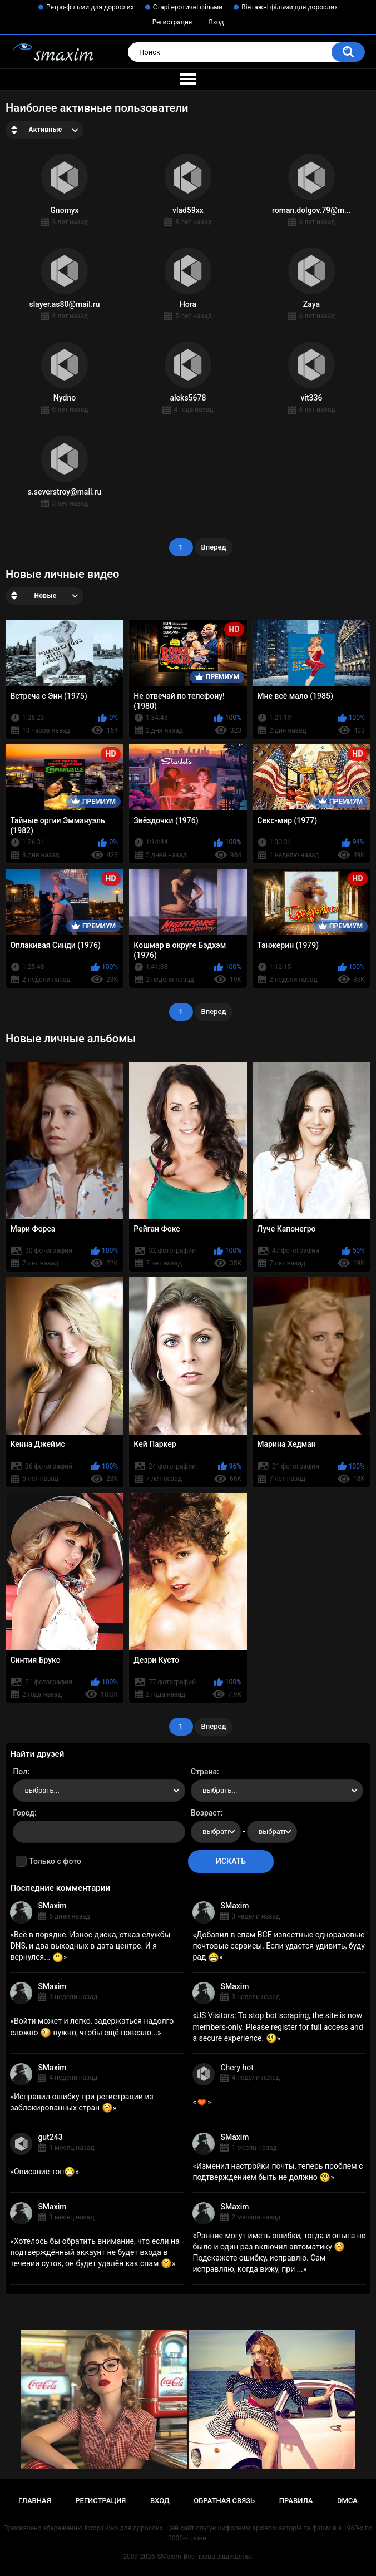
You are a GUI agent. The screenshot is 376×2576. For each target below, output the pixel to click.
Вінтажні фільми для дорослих (289, 7)
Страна (204, 1771)
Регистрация (172, 22)
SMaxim (52, 1905)
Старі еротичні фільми (187, 7)
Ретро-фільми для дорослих (90, 7)
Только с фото (55, 1861)
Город (23, 1812)
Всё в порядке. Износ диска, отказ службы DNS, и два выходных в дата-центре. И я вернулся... (90, 1945)
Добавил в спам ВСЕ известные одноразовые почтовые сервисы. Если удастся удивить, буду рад (278, 1945)
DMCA (347, 2500)
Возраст (206, 1812)
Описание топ (44, 2171)
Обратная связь (224, 2500)
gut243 (50, 2137)
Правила (296, 2500)
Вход (216, 22)
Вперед (213, 547)
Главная (34, 2500)
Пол (20, 1771)
